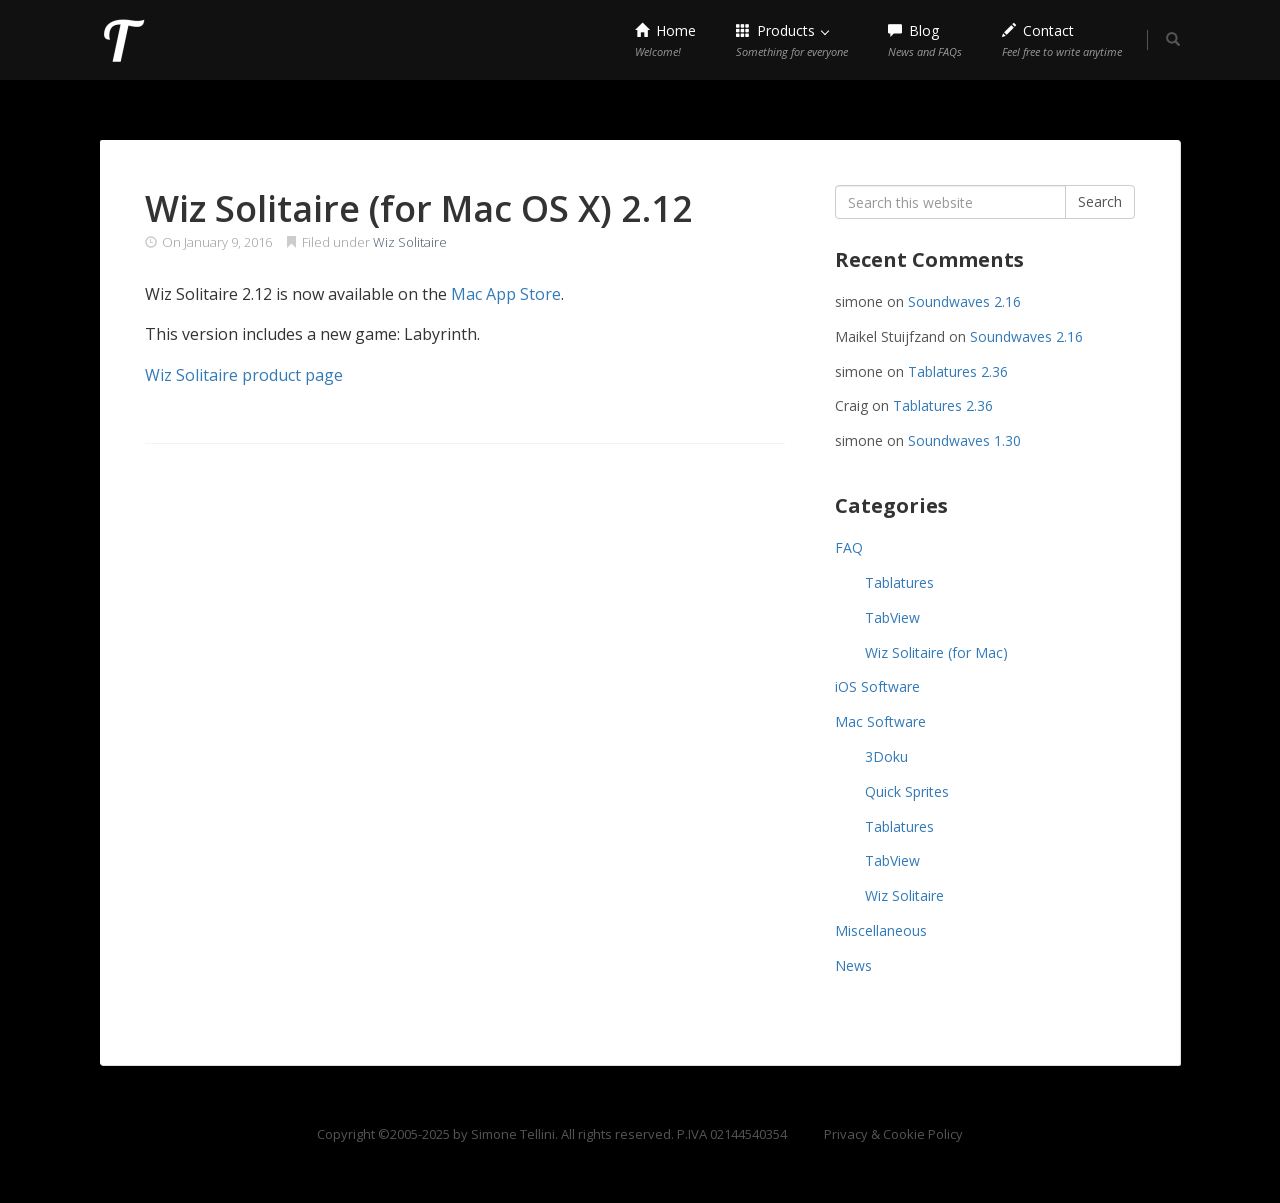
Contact (1062, 40)
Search (1100, 201)
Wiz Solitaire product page (244, 375)
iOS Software (877, 686)
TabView (892, 617)
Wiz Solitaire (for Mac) (936, 652)
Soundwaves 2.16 (964, 301)
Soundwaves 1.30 (964, 440)
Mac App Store (506, 294)
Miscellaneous (881, 930)
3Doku (886, 756)
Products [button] (792, 40)
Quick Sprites (907, 791)
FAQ (849, 547)
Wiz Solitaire (410, 242)
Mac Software (880, 721)
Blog (925, 40)
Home (665, 40)
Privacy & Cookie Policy (893, 1134)
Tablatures (899, 582)
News (853, 965)
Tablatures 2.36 (958, 371)
